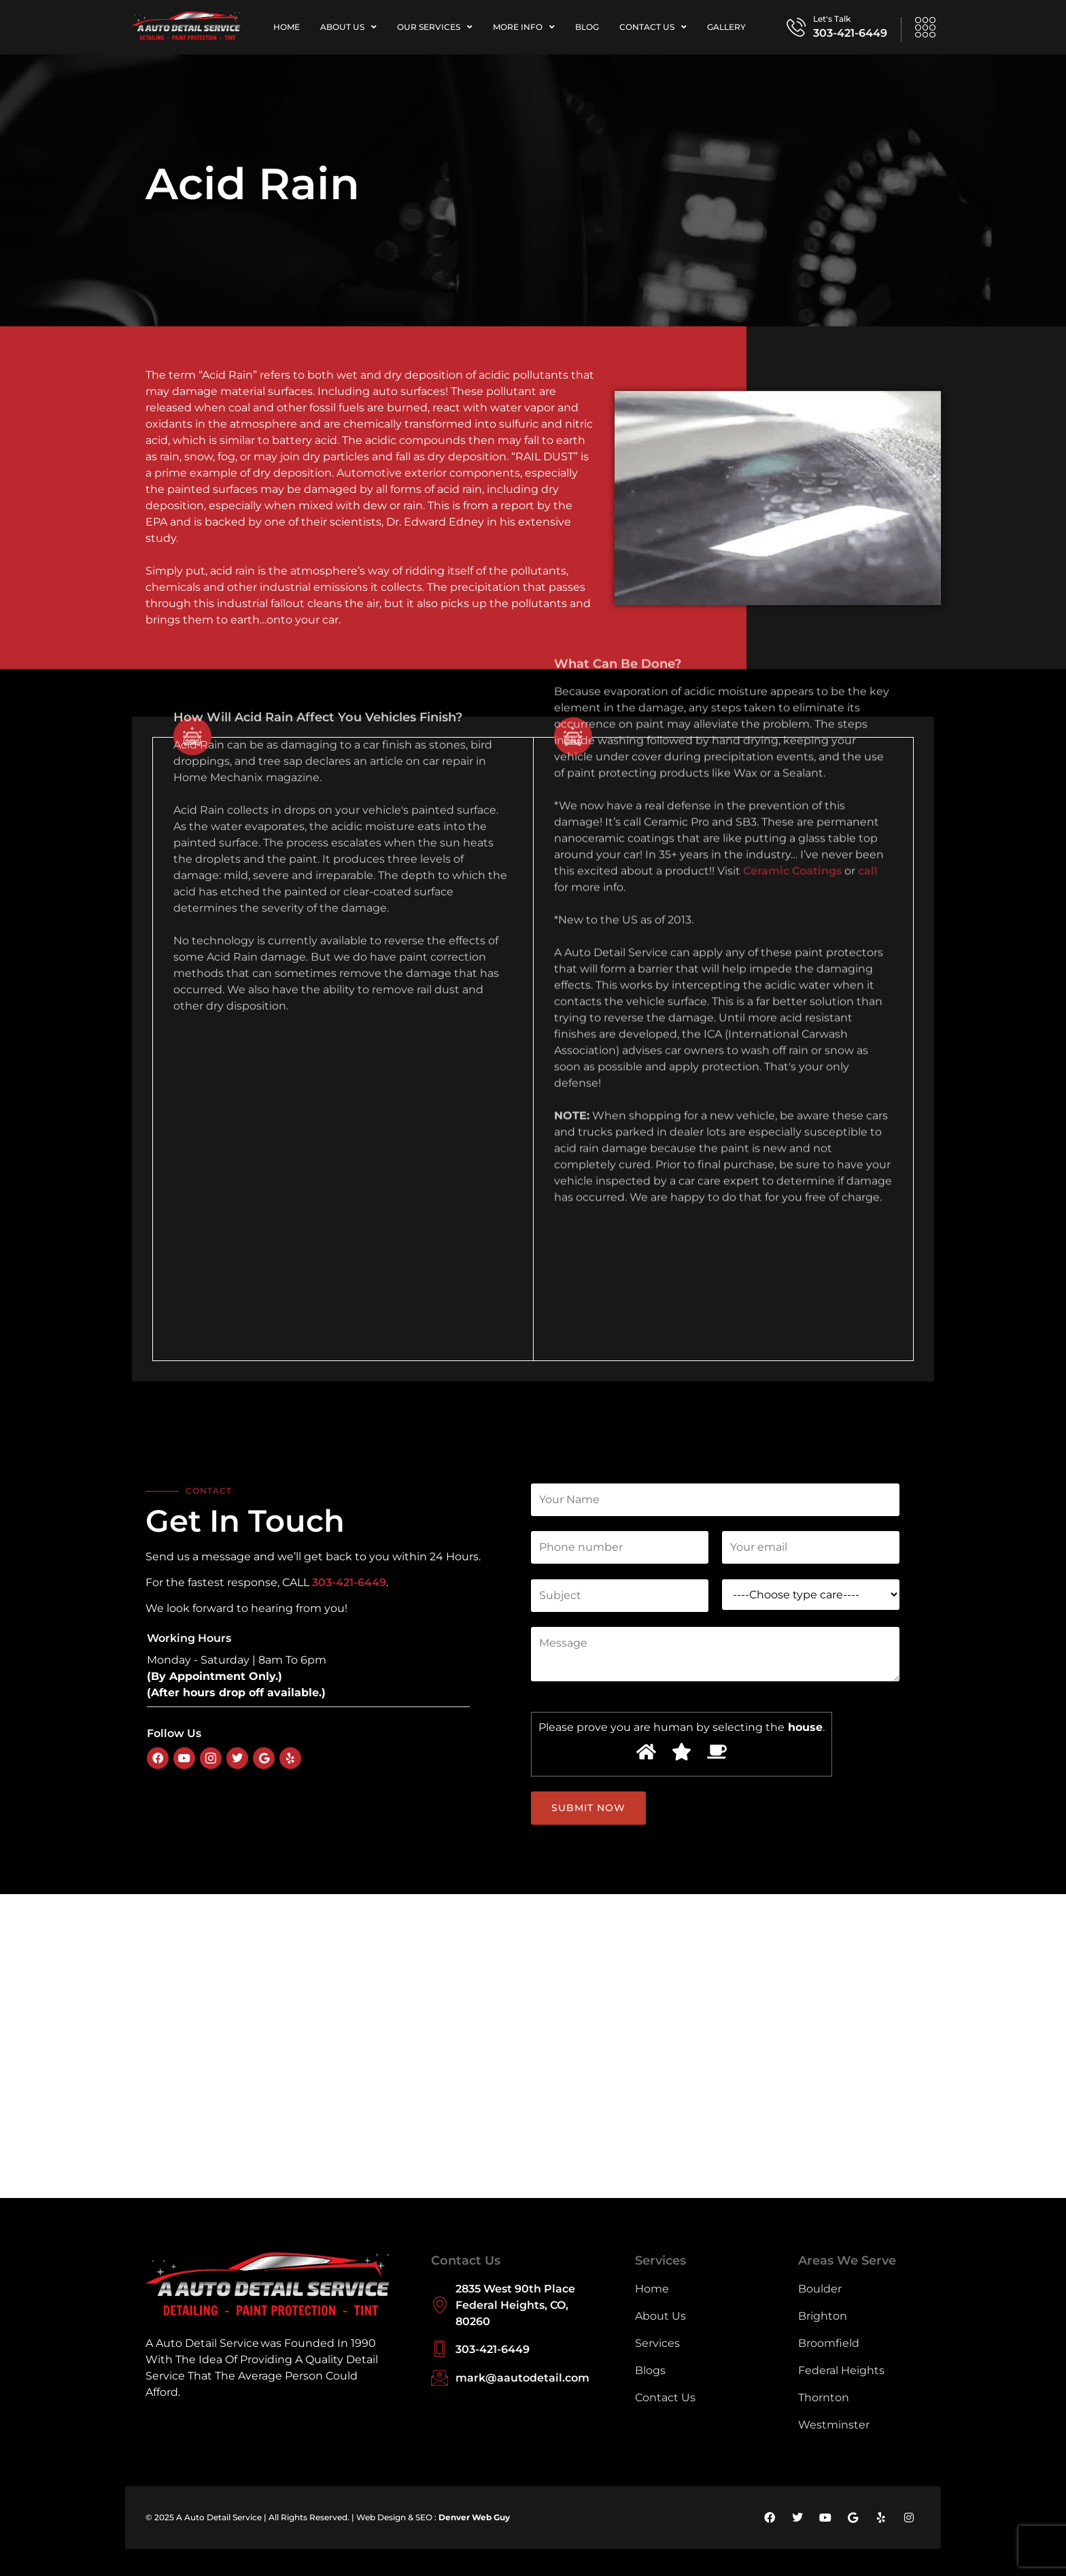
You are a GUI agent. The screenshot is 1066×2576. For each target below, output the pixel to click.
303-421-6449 (850, 33)
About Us (348, 27)
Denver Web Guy (474, 2517)
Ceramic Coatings (792, 500)
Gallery (726, 27)
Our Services (434, 27)
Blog (587, 27)
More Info (524, 27)
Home (286, 27)
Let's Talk (831, 19)
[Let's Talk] (796, 27)
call (868, 500)
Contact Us (653, 27)
